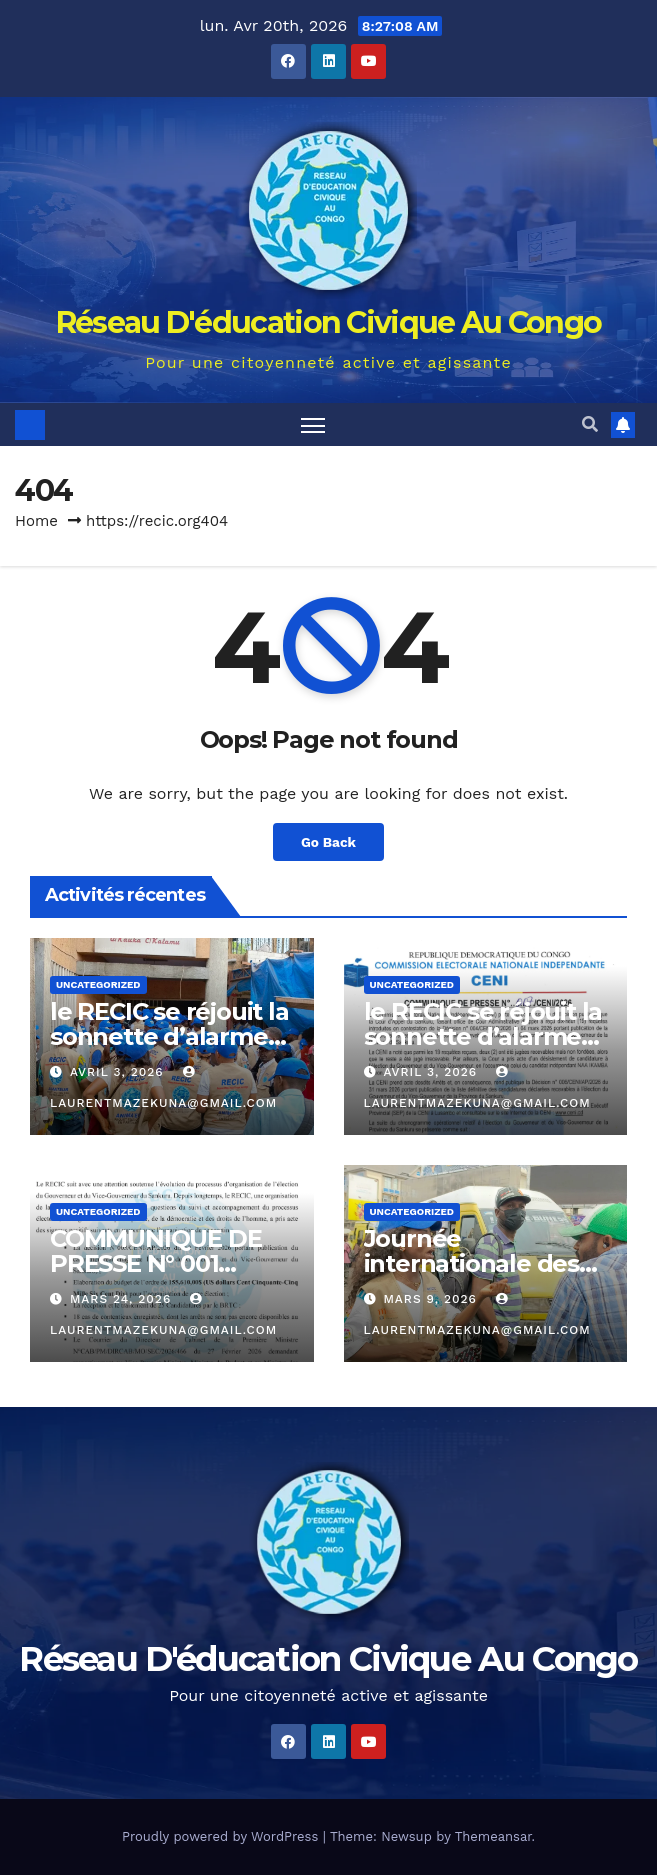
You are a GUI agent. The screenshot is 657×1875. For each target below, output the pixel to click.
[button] (590, 424)
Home (36, 521)
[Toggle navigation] (313, 424)
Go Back (328, 842)
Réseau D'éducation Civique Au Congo (329, 322)
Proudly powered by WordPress (222, 1836)
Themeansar (493, 1836)
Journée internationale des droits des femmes (474, 1263)
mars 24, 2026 (123, 1299)
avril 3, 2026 (119, 1072)
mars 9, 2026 (432, 1299)
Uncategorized (98, 984)
